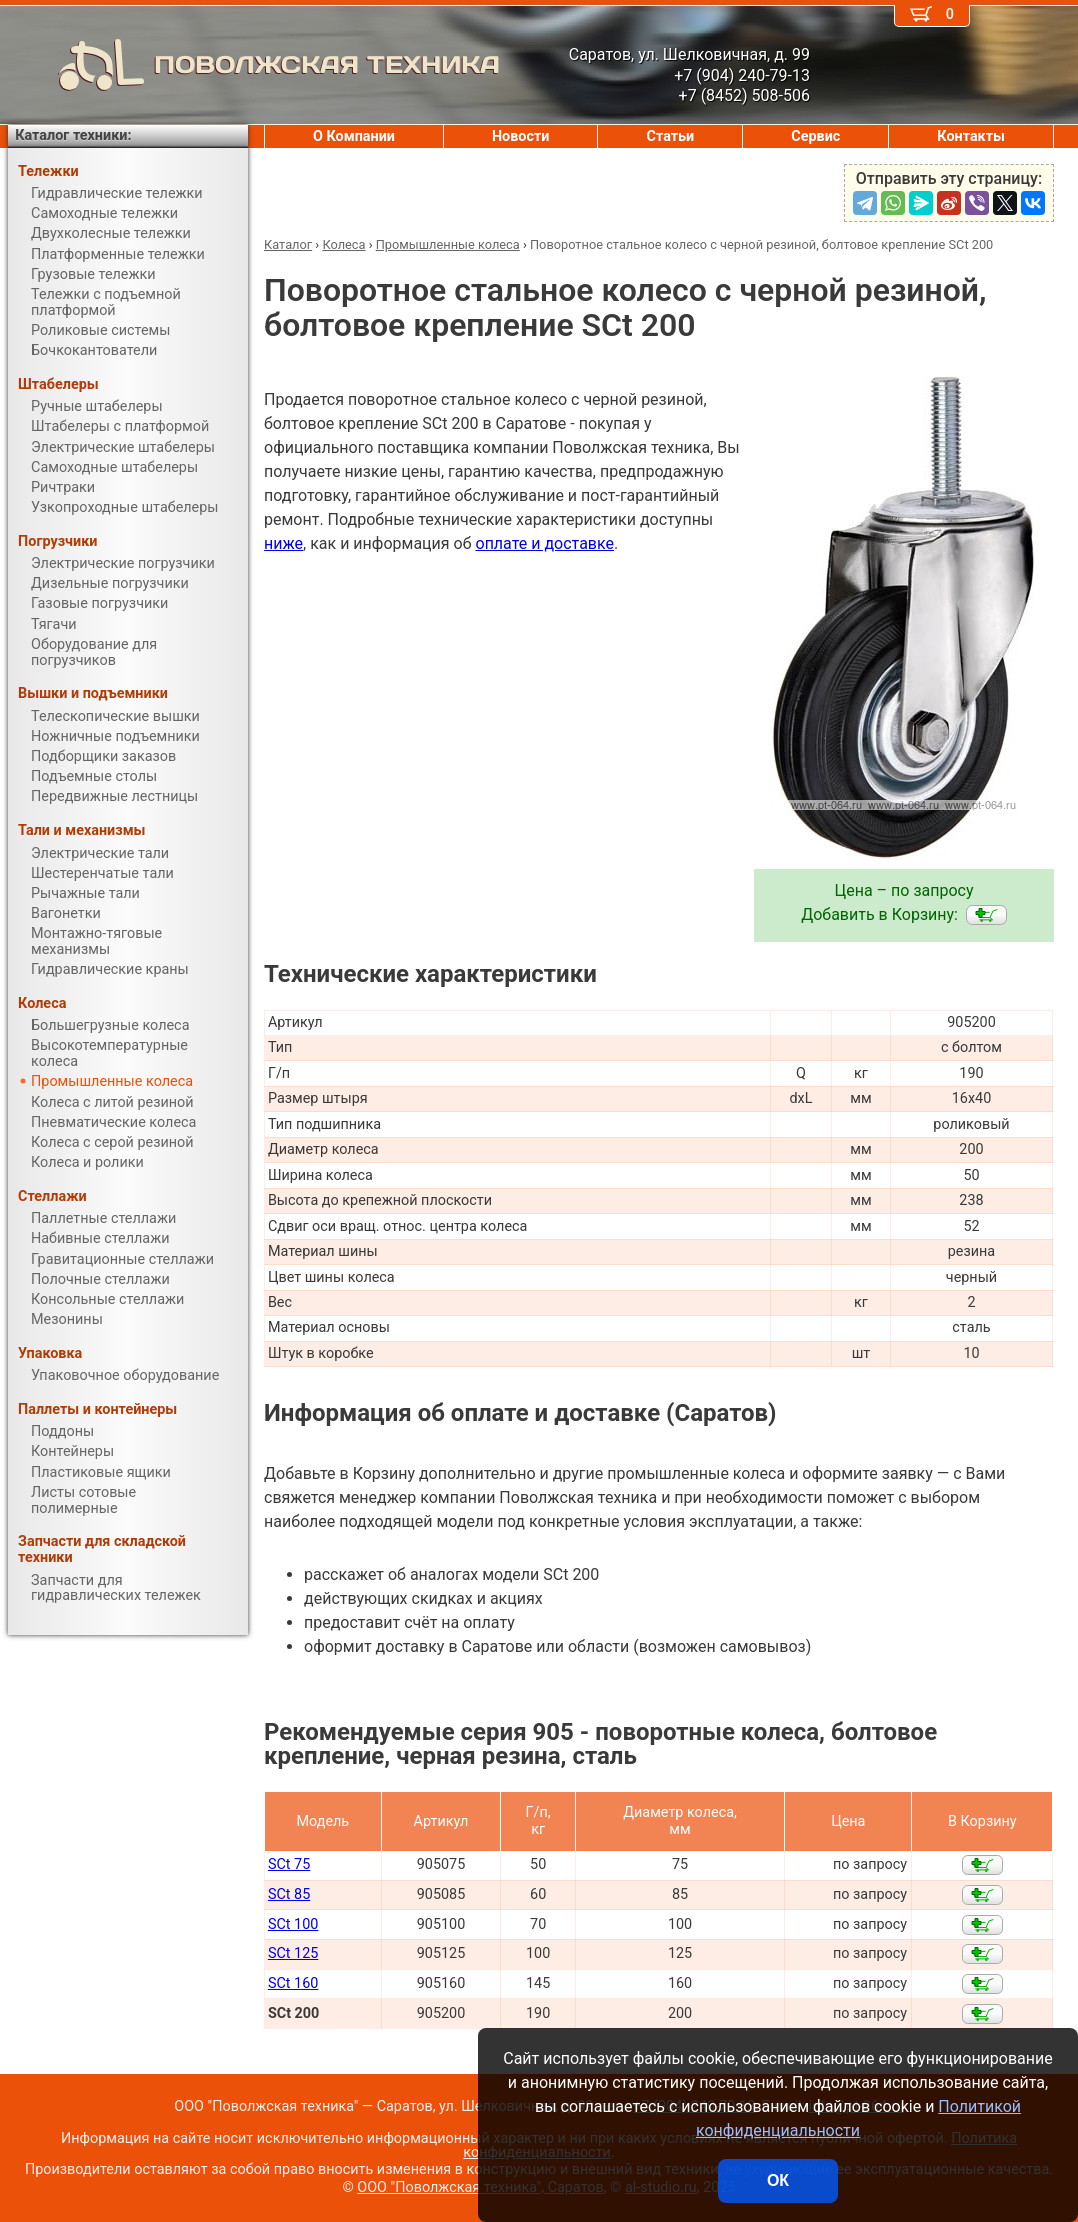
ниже (283, 543)
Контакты (971, 136)
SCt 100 (293, 1924)
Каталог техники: (73, 135)
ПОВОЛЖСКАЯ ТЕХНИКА (254, 65)
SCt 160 (293, 1983)
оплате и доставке (545, 543)
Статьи (670, 136)
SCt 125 (293, 1953)
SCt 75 (289, 1864)
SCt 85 (289, 1894)
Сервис (815, 136)
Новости (521, 136)
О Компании (354, 136)
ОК (778, 2180)
